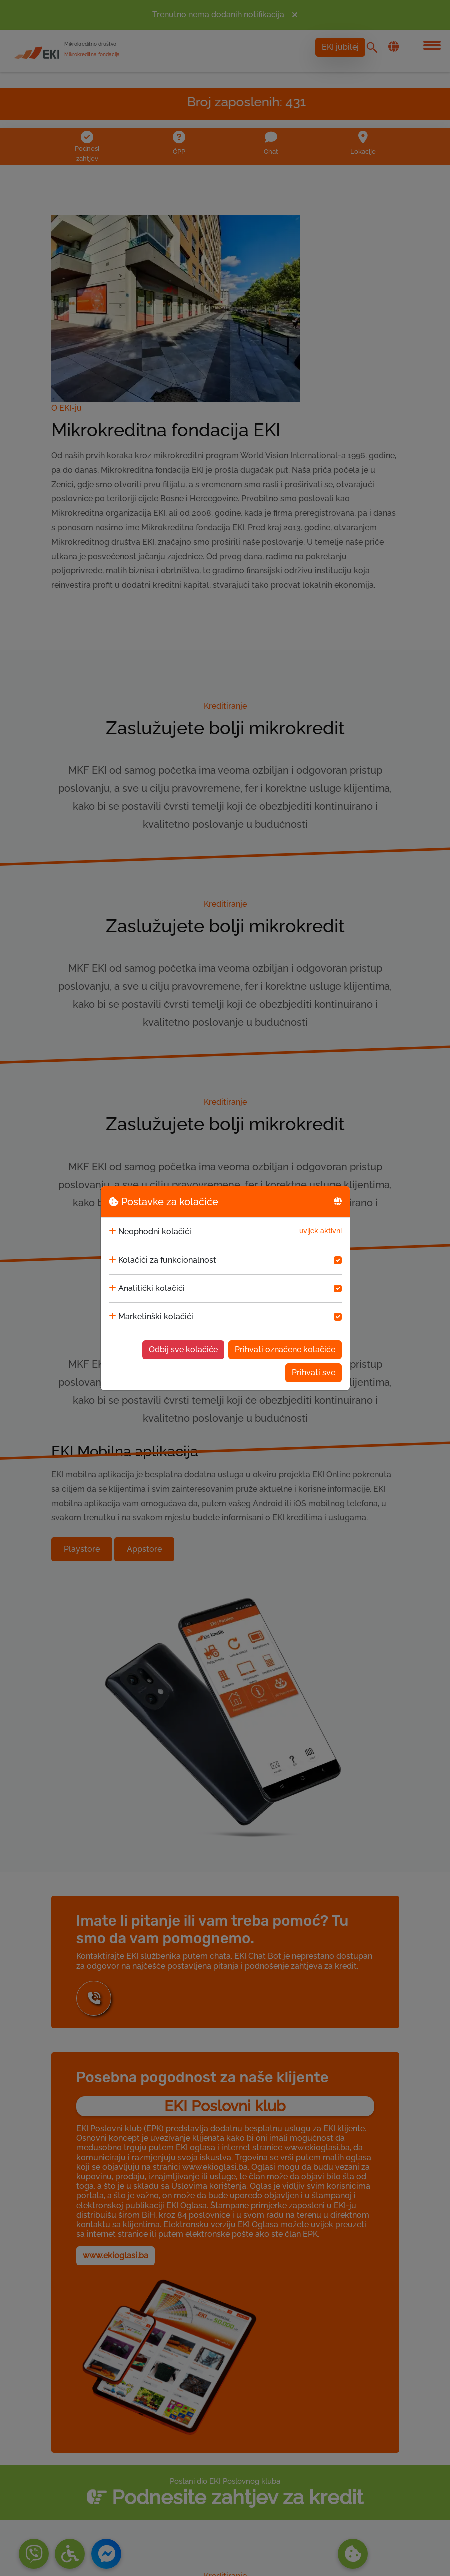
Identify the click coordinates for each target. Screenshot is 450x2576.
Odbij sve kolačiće (183, 1349)
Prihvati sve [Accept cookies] (313, 1372)
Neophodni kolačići (154, 1231)
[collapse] (112, 1232)
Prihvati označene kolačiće (285, 1349)
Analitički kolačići (151, 1288)
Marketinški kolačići (155, 1316)
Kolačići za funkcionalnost (167, 1260)
